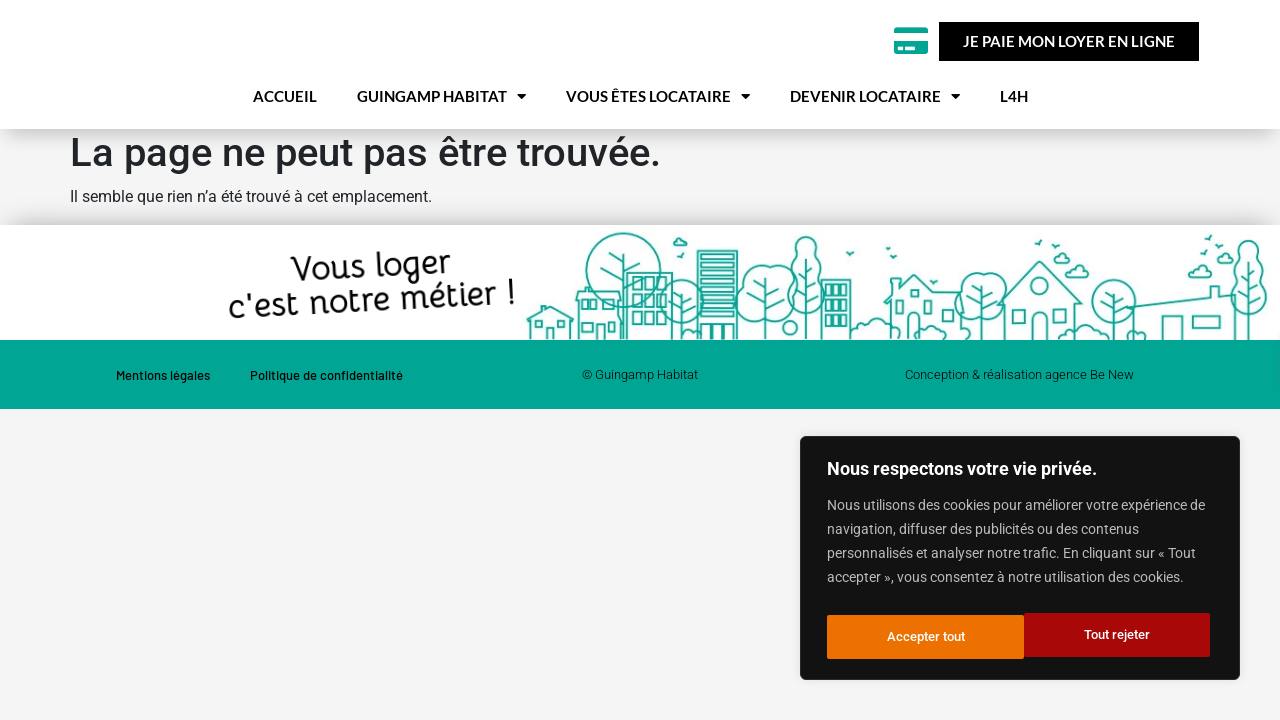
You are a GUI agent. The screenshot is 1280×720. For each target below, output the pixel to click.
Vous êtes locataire (658, 145)
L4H (1014, 145)
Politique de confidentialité (326, 424)
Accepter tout (1116, 637)
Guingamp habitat (441, 145)
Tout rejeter (918, 637)
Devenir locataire (875, 145)
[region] (1020, 563)
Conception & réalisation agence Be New (1019, 423)
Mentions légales (163, 424)
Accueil (285, 145)
